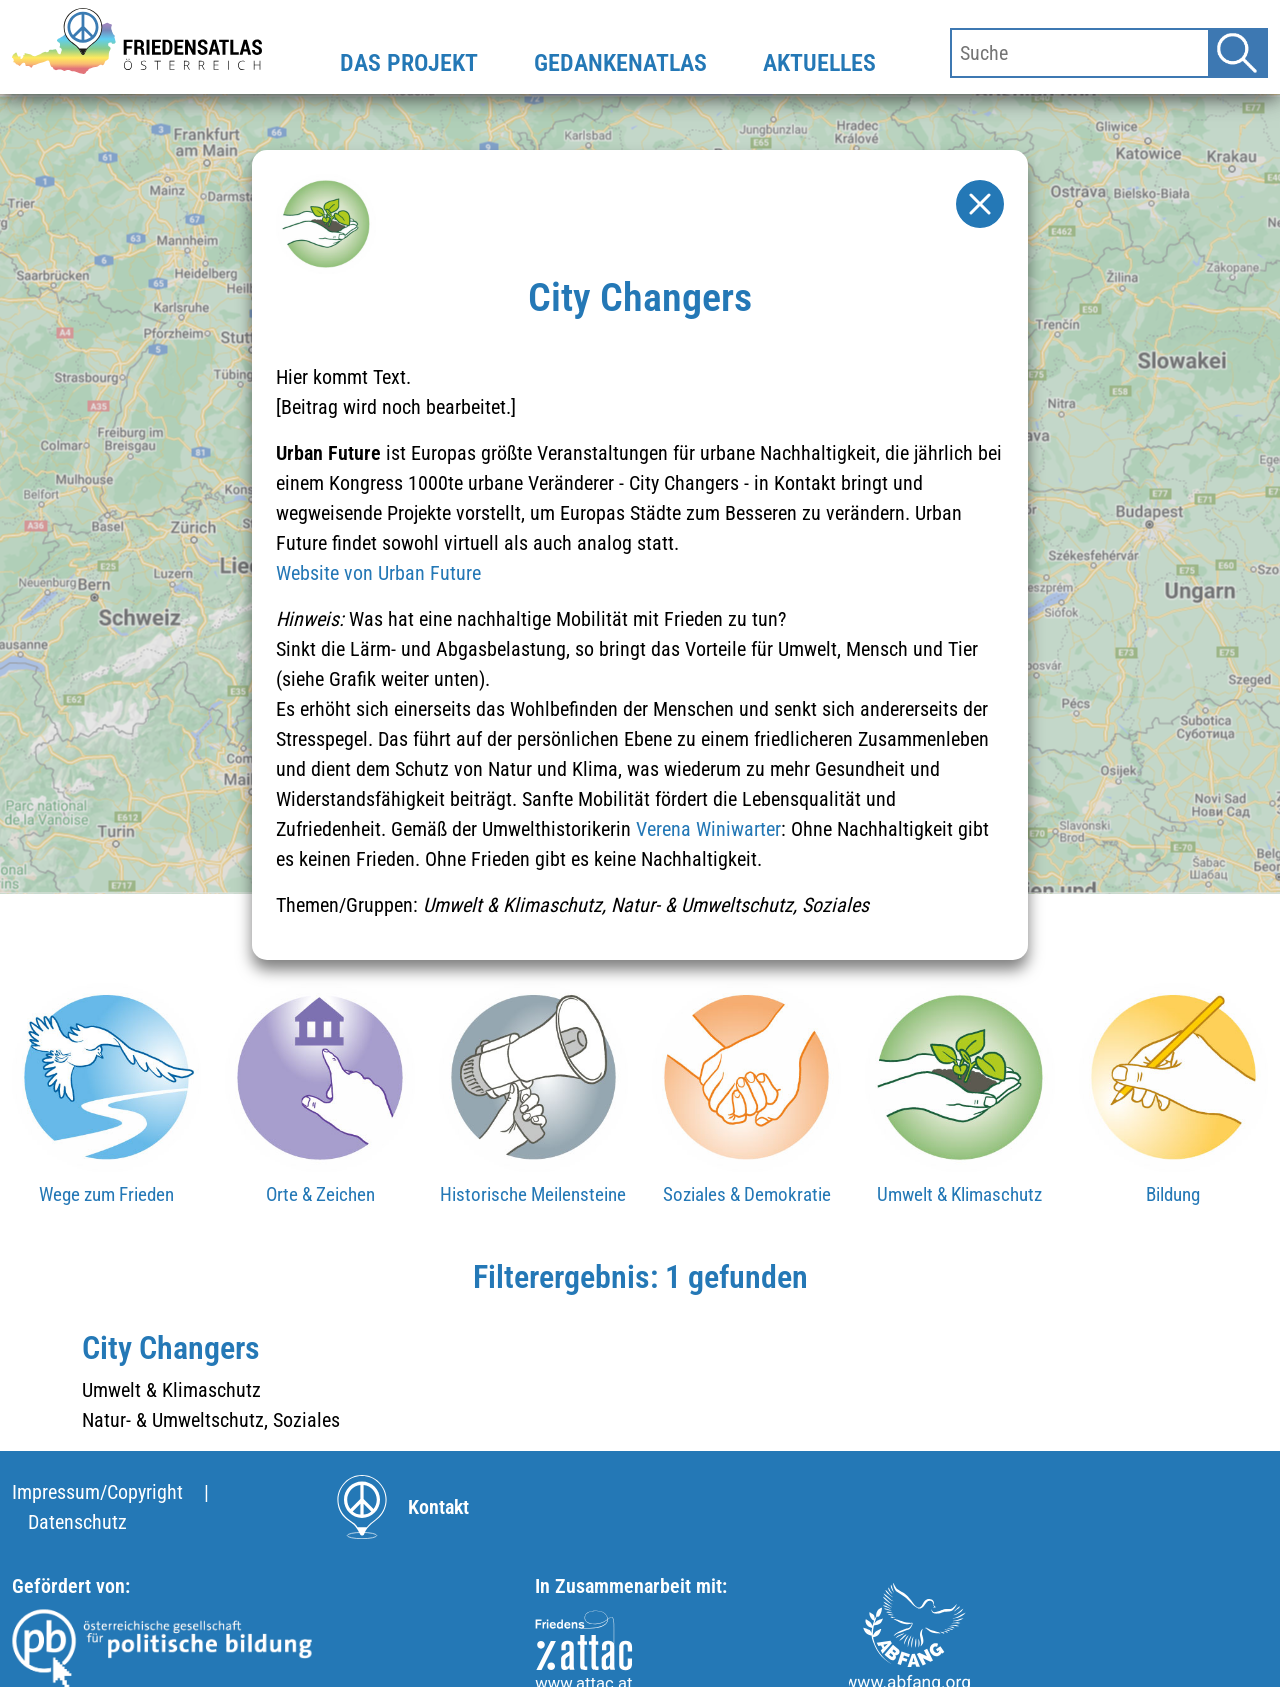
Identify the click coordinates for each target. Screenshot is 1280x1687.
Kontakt (438, 1507)
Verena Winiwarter (708, 829)
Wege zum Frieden (106, 1194)
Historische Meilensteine (533, 1194)
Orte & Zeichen (320, 1194)
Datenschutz (77, 1522)
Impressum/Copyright (97, 1492)
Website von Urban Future (378, 573)
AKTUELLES (819, 63)
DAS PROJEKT (409, 63)
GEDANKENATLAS (620, 63)
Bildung (1173, 1194)
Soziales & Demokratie (747, 1194)
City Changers (171, 1348)
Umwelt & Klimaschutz (959, 1194)
